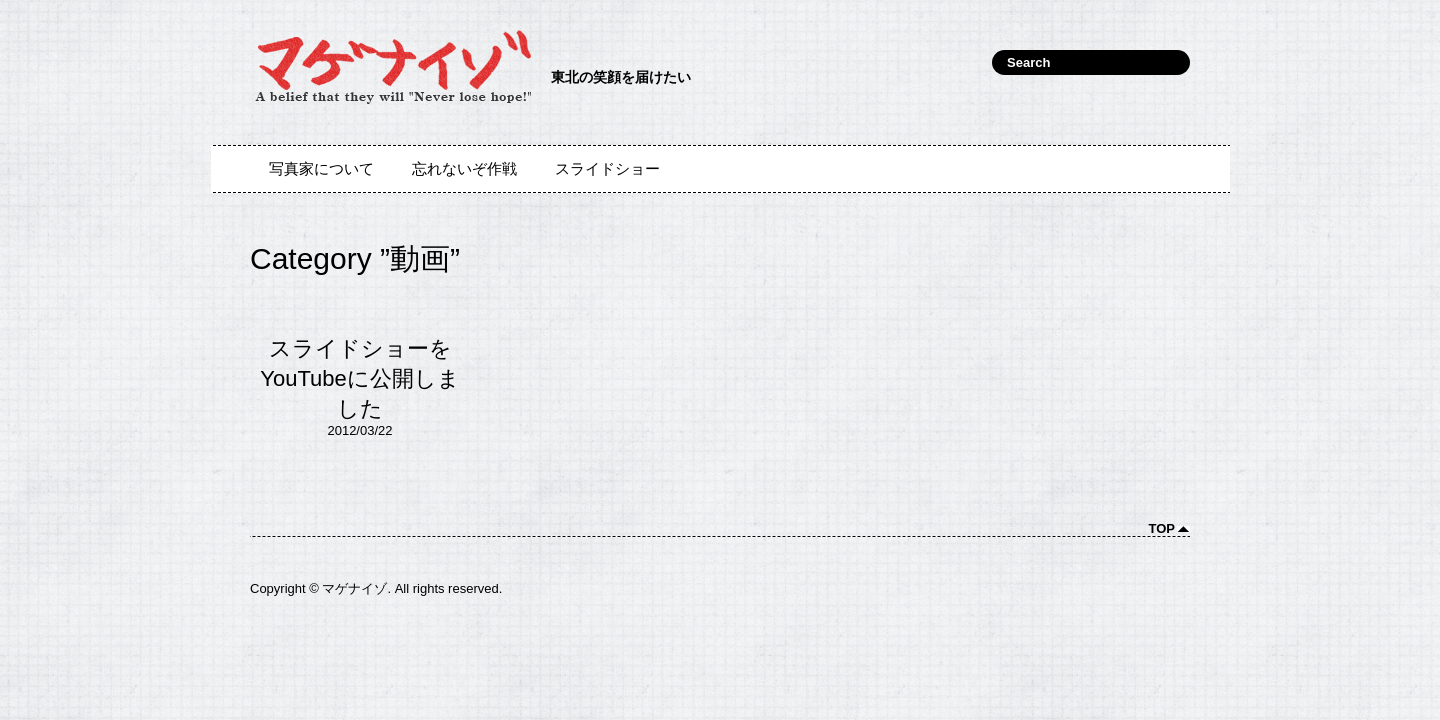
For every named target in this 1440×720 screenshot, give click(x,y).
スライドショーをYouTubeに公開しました (359, 378)
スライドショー (607, 169)
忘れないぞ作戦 (464, 169)
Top (1162, 528)
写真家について (321, 169)
